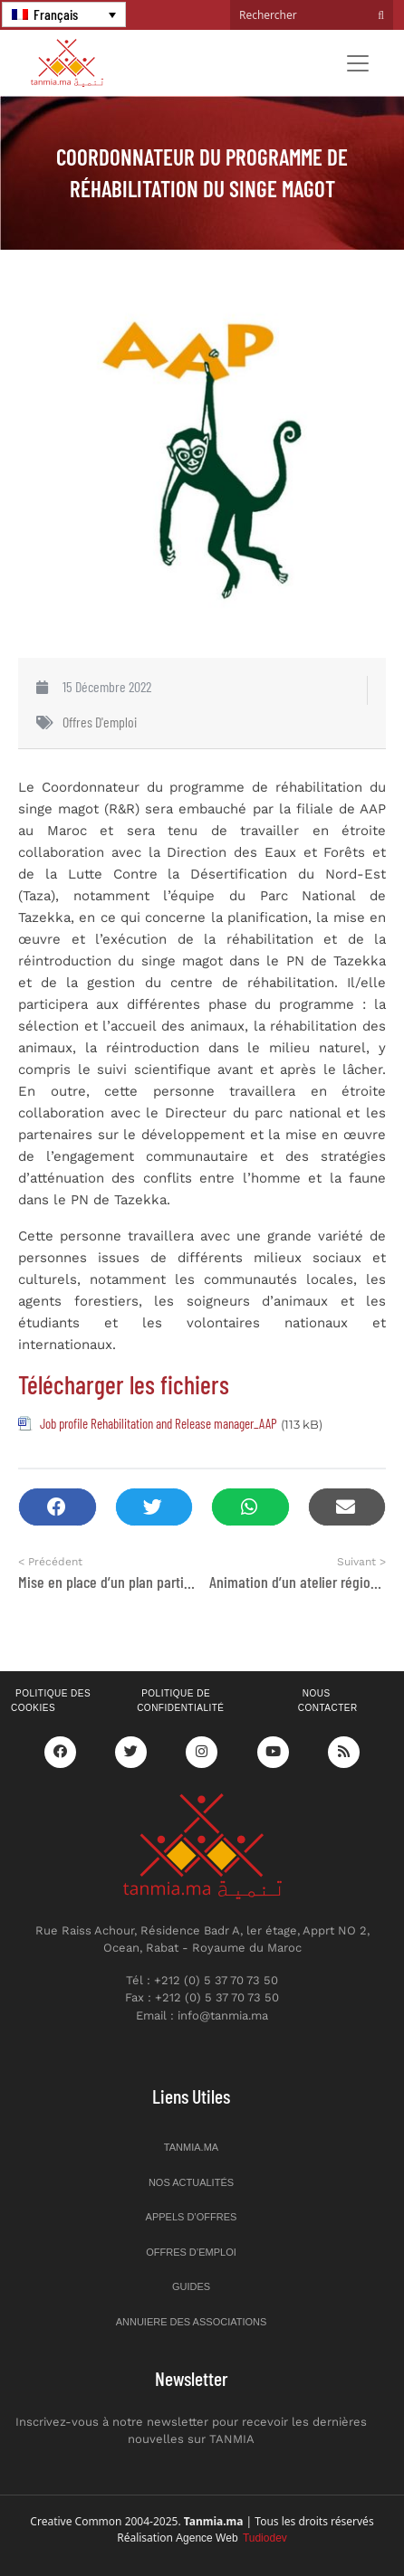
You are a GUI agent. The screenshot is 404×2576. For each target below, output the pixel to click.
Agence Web (231, 2538)
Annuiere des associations (191, 2321)
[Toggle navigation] (357, 63)
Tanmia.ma (191, 2147)
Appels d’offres (191, 2216)
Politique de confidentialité (180, 1701)
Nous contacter (328, 1701)
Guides (191, 2286)
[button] (57, 1507)
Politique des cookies (51, 1701)
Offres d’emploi (191, 2252)
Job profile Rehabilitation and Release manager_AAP (158, 1423)
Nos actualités (191, 2182)
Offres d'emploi (100, 721)
